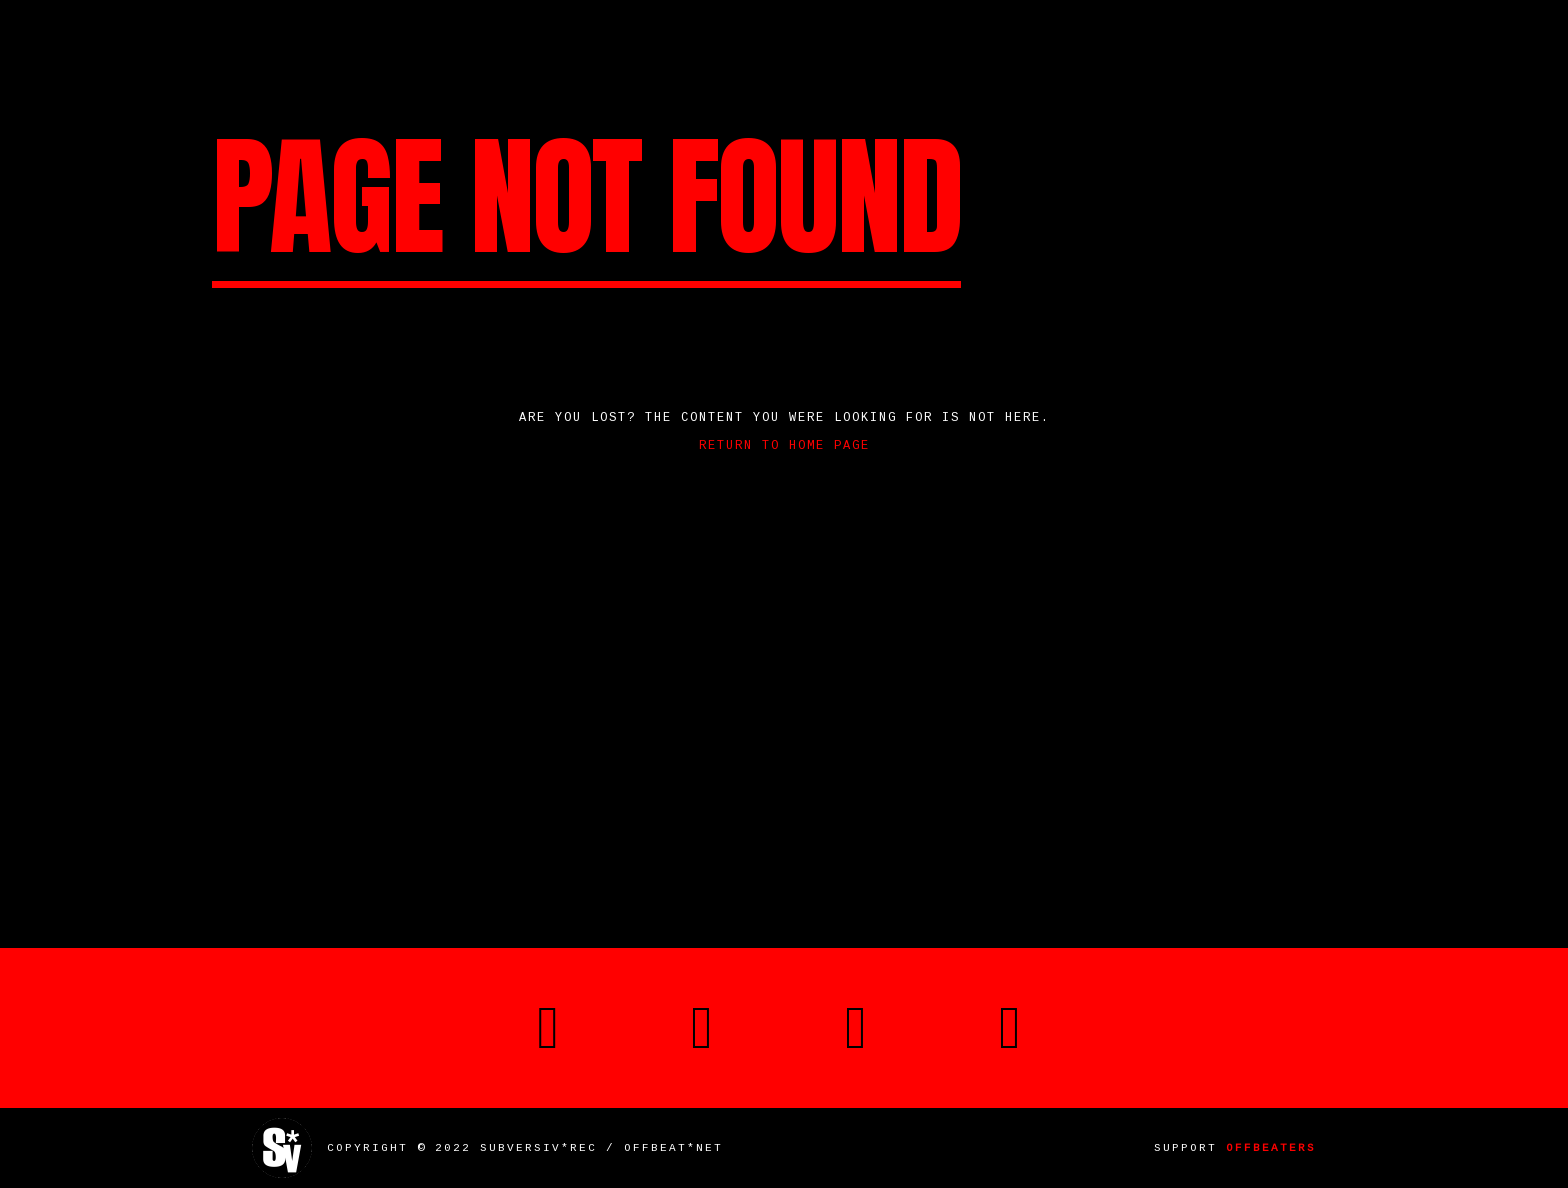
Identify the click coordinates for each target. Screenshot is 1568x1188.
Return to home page (784, 446)
